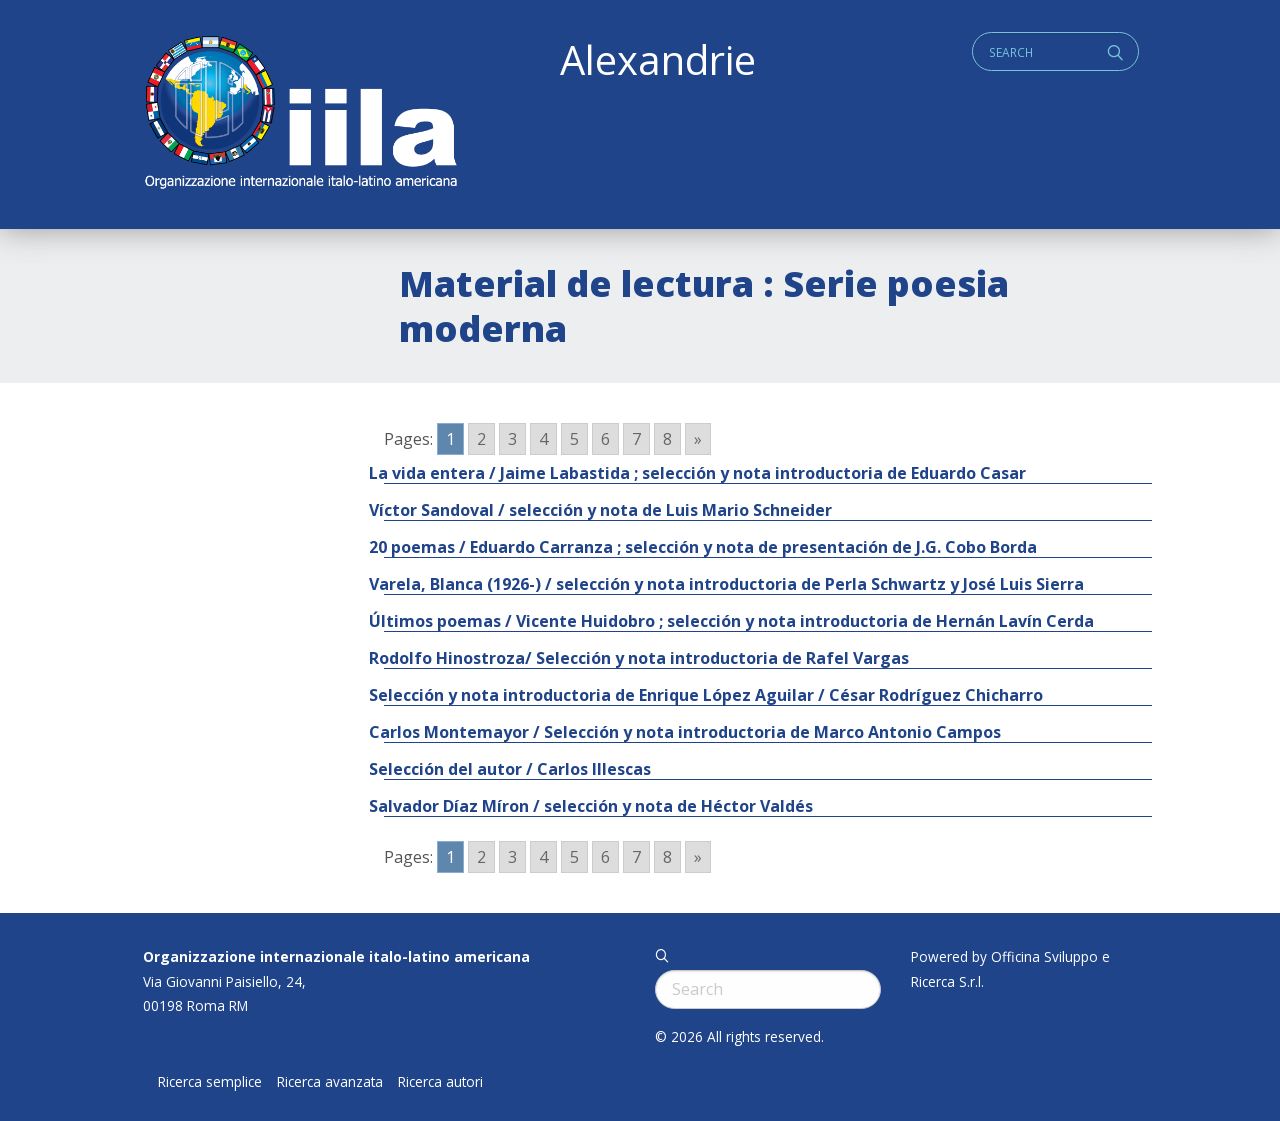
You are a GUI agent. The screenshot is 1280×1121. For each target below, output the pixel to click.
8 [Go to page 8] (667, 439)
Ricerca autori (440, 1082)
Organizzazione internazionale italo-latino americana (336, 956)
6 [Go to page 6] (605, 439)
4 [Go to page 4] (543, 439)
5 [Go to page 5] (574, 439)
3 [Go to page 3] (512, 439)
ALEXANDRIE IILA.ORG (300, 114)
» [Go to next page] (698, 439)
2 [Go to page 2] (481, 439)
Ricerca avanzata (330, 1082)
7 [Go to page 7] (636, 439)
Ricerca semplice (210, 1082)
